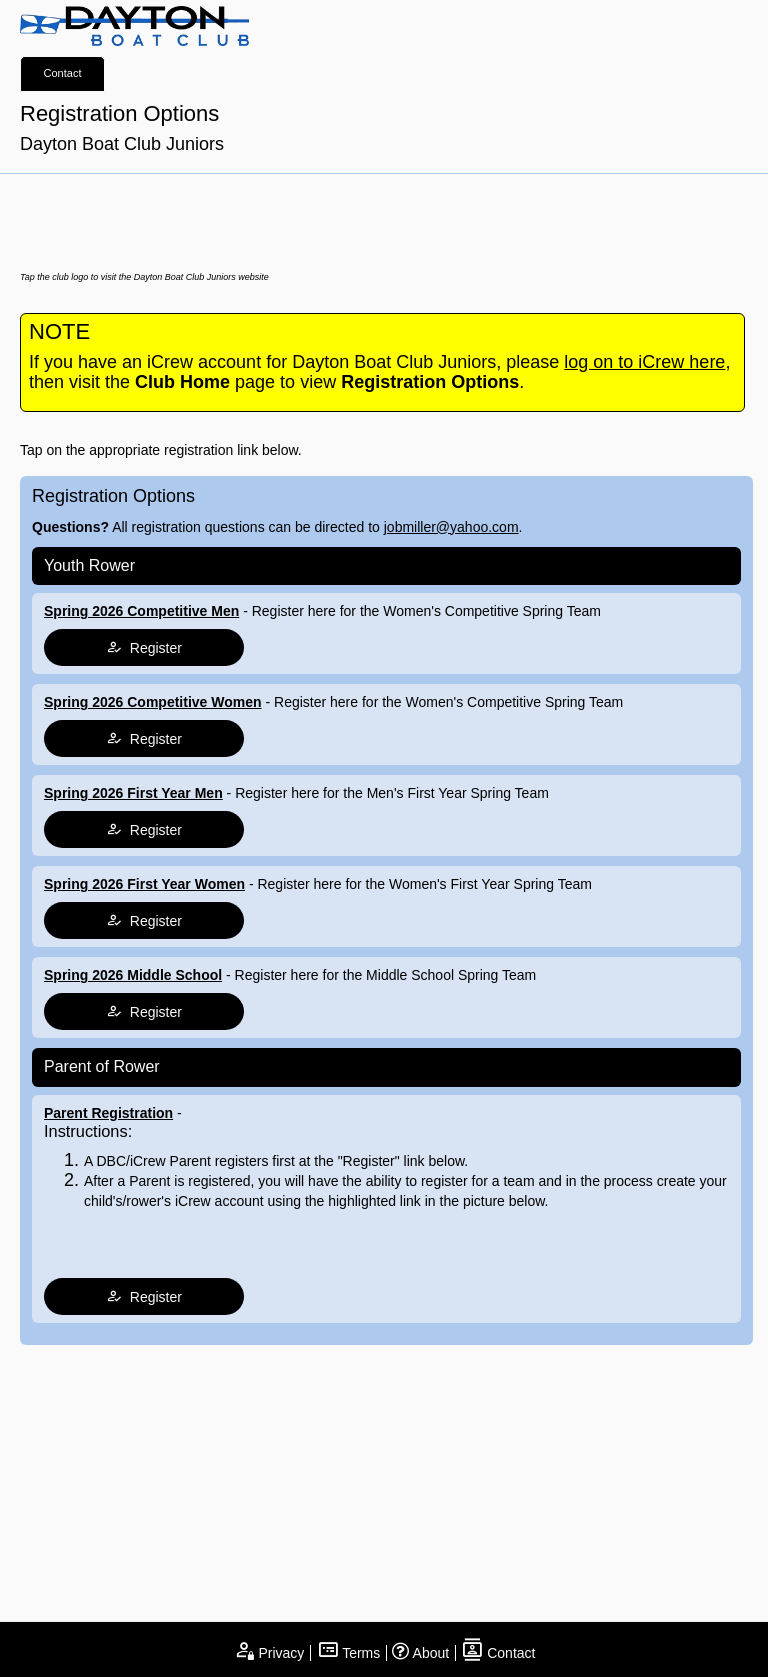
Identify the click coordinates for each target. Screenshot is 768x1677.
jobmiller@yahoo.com (451, 527)
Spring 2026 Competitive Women (153, 702)
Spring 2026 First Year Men (133, 793)
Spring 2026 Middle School (133, 975)
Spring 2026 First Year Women (144, 884)
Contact (63, 73)
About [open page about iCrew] (420, 1653)
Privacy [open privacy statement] (269, 1653)
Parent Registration (108, 1113)
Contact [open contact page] (498, 1653)
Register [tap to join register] (144, 647)
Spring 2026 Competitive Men (141, 611)
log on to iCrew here (644, 362)
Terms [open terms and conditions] (349, 1653)
